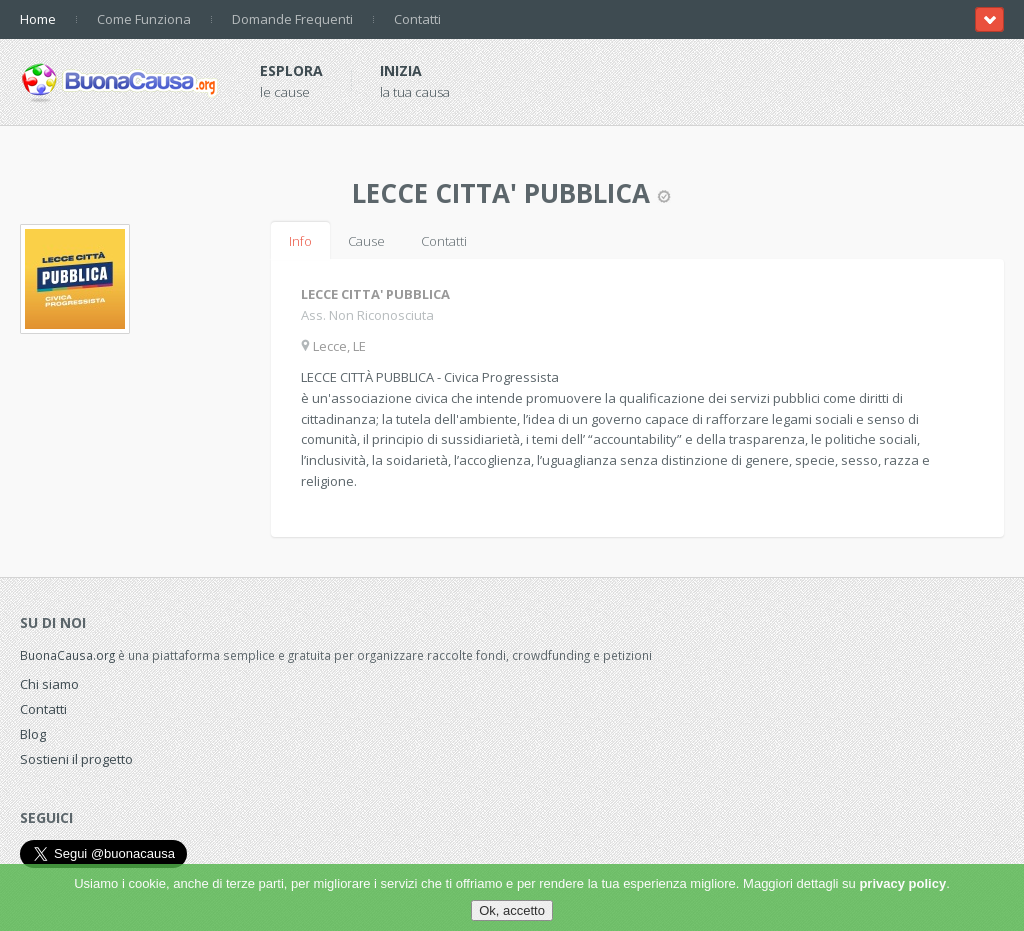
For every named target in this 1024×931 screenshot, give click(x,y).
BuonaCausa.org (67, 655)
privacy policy (902, 883)
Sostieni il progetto (76, 759)
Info (300, 241)
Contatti (417, 19)
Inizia (401, 70)
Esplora (291, 70)
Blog (33, 734)
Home (38, 19)
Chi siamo (49, 684)
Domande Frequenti (292, 19)
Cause (366, 241)
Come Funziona (144, 19)
